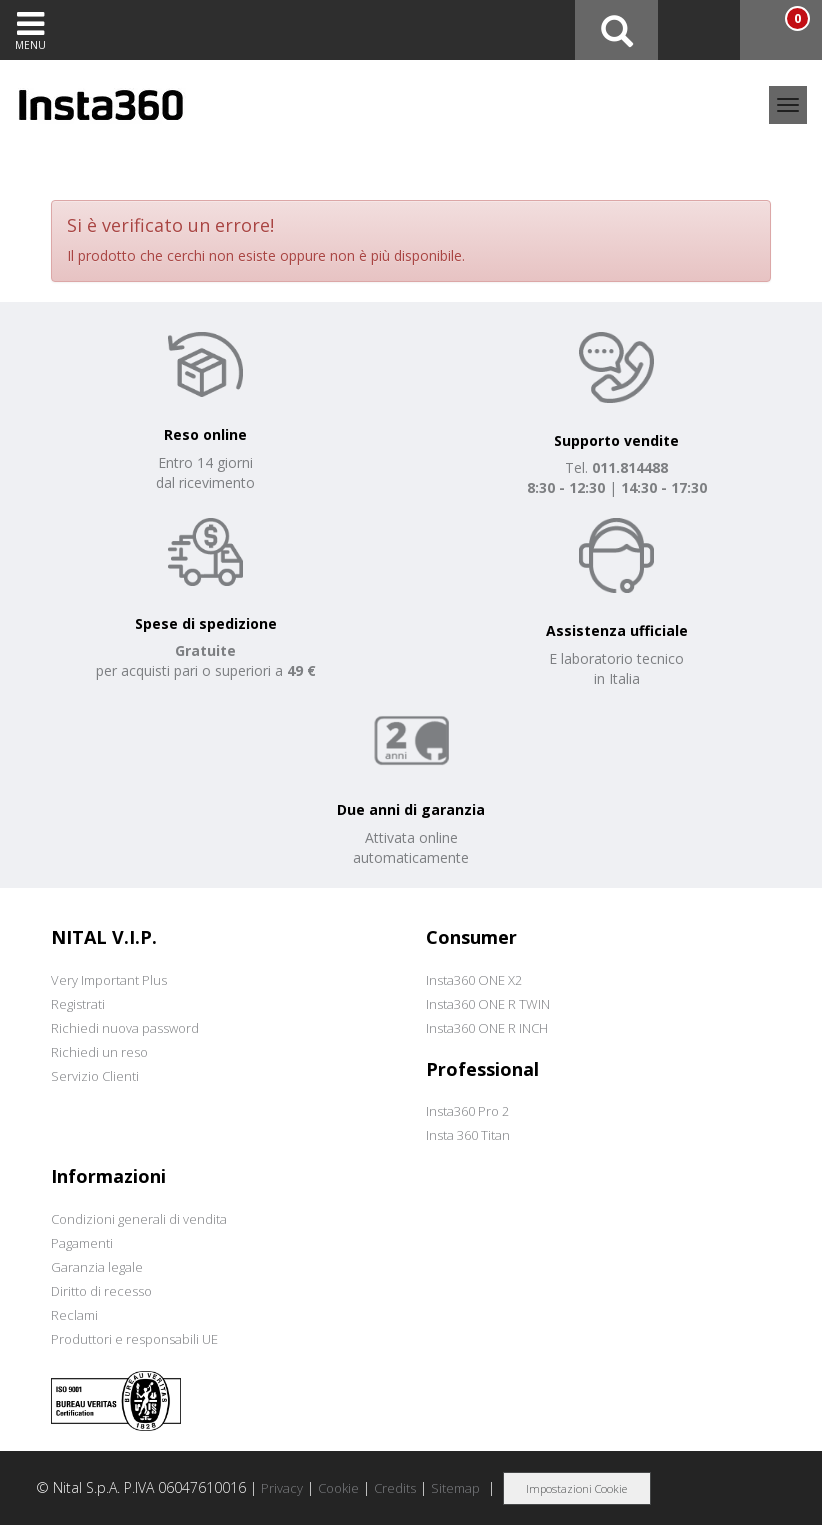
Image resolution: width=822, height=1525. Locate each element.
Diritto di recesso (101, 1291)
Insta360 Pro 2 (467, 1111)
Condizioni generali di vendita (139, 1219)
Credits (395, 1488)
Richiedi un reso (99, 1052)
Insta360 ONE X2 (474, 980)
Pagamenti (82, 1243)
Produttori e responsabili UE (134, 1339)
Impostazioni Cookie (576, 1488)
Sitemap (455, 1488)
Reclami (74, 1315)
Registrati (78, 1004)
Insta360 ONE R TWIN (488, 1004)
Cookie (338, 1488)
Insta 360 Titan (468, 1135)
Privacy (282, 1488)
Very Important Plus (109, 980)
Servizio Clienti (95, 1076)
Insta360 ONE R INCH (487, 1028)
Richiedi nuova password (125, 1028)
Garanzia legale (97, 1267)
